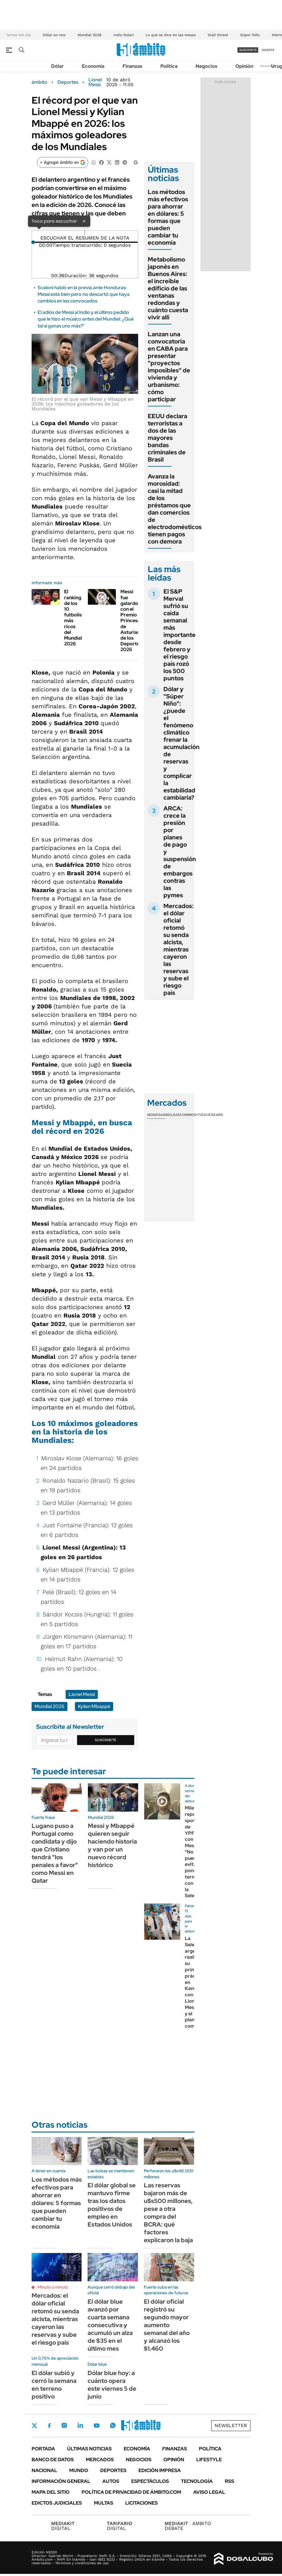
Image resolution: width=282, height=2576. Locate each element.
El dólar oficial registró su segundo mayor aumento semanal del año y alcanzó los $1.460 (167, 2325)
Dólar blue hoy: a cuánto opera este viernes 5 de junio (112, 2384)
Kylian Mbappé (94, 1706)
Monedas (156, 1115)
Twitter (35, 2425)
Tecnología (197, 2481)
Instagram (64, 2425)
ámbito (39, 82)
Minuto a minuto (53, 2287)
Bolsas (173, 1115)
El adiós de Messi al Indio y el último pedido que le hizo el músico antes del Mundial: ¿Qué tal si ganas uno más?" (86, 319)
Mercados (100, 2459)
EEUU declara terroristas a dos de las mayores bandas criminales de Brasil (167, 437)
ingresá (268, 50)
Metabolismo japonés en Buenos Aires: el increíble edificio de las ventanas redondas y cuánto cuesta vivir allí (168, 288)
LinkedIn (80, 2425)
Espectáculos (150, 2481)
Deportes (67, 82)
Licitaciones (141, 2503)
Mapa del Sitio (51, 2492)
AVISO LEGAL (209, 2492)
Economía (93, 66)
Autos (110, 2481)
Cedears (214, 1115)
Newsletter (268, 65)
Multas (103, 2503)
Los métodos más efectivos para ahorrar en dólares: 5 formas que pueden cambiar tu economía (168, 217)
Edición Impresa (159, 2470)
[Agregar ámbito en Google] (62, 162)
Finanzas (132, 66)
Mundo (78, 2470)
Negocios (206, 66)
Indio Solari (123, 35)
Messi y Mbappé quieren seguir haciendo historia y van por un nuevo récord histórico (112, 1845)
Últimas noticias (89, 2449)
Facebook (49, 2425)
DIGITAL (64, 2526)
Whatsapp (113, 2425)
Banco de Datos (53, 2459)
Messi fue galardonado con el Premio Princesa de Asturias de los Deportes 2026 (135, 620)
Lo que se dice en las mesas (171, 35)
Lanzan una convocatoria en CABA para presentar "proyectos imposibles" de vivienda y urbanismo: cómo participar (169, 366)
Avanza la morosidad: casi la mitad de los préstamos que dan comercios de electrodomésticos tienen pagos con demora (175, 508)
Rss (229, 2481)
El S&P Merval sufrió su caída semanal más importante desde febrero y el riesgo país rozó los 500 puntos (179, 635)
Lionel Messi (95, 82)
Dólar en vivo (54, 35)
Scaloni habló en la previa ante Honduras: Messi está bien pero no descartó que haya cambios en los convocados (84, 294)
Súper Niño (250, 35)
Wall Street (218, 35)
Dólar (57, 66)
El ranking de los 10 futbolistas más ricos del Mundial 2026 (76, 617)
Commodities (193, 1115)
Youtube (97, 2425)
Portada (43, 2449)
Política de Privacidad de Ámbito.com (131, 2492)
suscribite (248, 50)
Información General (61, 2481)
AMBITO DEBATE (188, 2526)
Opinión (244, 66)
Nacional (44, 2470)
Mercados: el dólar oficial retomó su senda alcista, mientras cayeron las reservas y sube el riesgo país (178, 949)
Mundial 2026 (89, 35)
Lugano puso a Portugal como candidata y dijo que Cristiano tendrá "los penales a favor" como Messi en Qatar (55, 1853)
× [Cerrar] (84, 221)
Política (169, 66)
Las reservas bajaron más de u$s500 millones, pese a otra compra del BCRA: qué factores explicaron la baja (168, 2212)
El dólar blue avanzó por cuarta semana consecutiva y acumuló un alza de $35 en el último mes (110, 2325)
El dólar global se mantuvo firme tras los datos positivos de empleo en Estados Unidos (112, 2204)
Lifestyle (209, 2459)
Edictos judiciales (57, 2503)
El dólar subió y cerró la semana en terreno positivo (54, 2384)
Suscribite (105, 1740)
